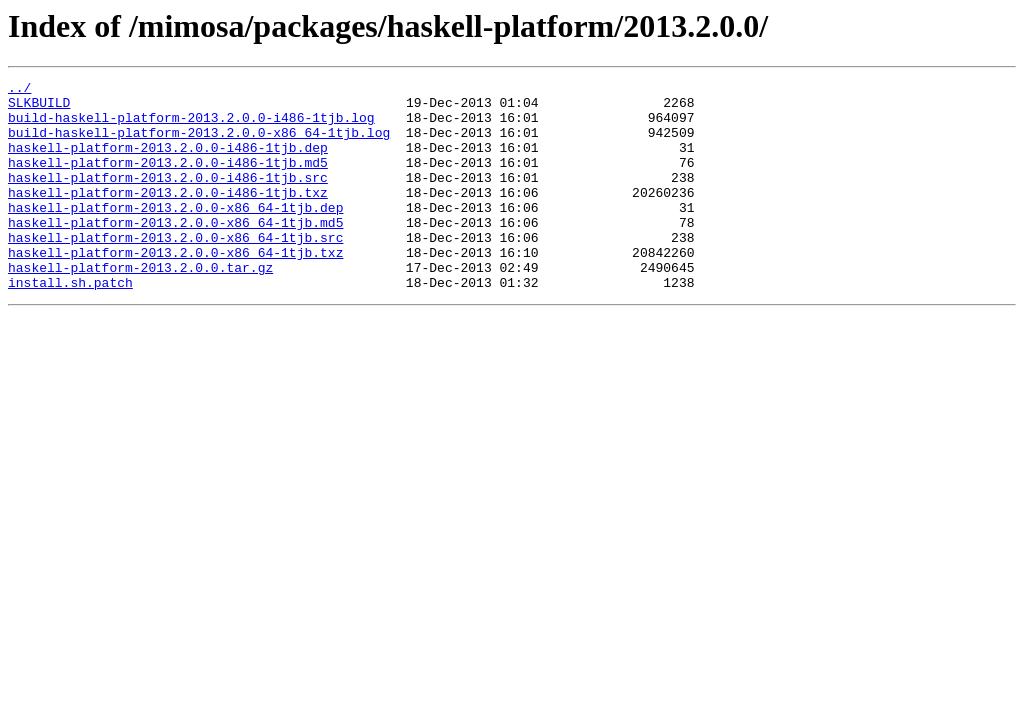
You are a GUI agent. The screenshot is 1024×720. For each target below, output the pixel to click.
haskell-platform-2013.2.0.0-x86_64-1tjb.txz (175, 288)
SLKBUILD (39, 108)
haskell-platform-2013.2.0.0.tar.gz (140, 306)
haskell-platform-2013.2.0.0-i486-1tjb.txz (168, 216)
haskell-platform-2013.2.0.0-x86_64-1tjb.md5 (175, 252)
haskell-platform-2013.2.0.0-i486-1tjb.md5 (168, 180)
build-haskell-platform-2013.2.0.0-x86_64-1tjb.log (199, 144)
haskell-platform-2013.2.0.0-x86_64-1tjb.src (175, 270)
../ (19, 90)
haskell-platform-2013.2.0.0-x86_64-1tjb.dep (175, 234)
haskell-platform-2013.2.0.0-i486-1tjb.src (168, 198)
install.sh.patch (70, 324)
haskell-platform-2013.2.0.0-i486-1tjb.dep (168, 162)
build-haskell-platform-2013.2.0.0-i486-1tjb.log (191, 126)
